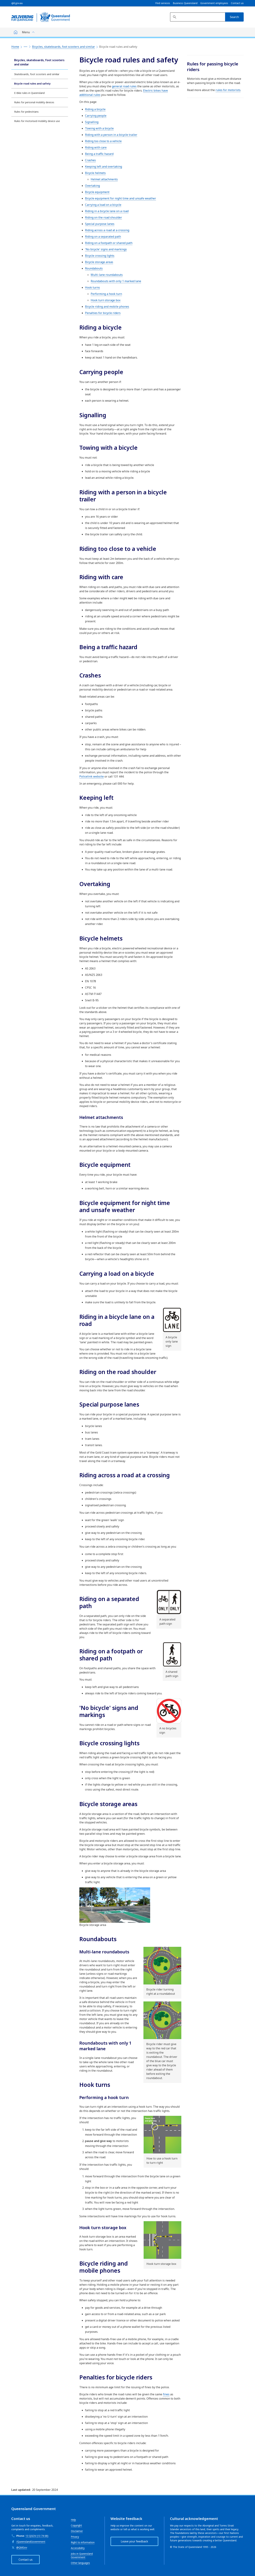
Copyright (76, 2525)
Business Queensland (185, 3)
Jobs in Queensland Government (82, 2555)
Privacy (75, 2536)
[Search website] (197, 17)
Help (73, 2519)
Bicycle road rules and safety (32, 83)
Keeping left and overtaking (103, 166)
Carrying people (95, 116)
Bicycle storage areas (99, 262)
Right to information (83, 2542)
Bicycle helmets (95, 173)
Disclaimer (77, 2531)
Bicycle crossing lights (99, 256)
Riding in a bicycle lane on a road (107, 211)
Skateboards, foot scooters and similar (36, 74)
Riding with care (96, 147)
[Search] (234, 17)
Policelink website (91, 776)
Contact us (237, 3)
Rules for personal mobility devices (34, 102)
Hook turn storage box (105, 300)
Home (15, 47)
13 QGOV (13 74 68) (37, 2535)
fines (166, 2394)
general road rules (124, 86)
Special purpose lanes (99, 224)
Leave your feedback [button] (134, 2541)
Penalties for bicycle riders (103, 313)
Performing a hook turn (106, 294)
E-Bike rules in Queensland (29, 93)
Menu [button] (26, 32)
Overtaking (92, 186)
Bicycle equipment (97, 192)
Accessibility (78, 2548)
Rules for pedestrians (26, 111)
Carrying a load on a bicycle (103, 205)
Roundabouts (94, 268)
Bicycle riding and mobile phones (107, 306)
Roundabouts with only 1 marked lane (116, 281)
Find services (162, 3)
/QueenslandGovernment (30, 2541)
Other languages (80, 2563)
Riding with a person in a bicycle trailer (111, 135)
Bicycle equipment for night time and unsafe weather (120, 198)
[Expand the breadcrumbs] (25, 47)
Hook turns (92, 287)
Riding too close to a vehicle (103, 141)
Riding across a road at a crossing (107, 230)
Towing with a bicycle (99, 128)
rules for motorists (228, 90)
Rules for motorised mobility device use (37, 121)
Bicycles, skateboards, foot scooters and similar (63, 47)
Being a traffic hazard (99, 154)
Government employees (214, 3)
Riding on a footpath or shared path (108, 243)
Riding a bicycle (95, 109)
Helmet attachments (104, 179)
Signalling (91, 122)
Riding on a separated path (103, 236)
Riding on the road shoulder (103, 217)
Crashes (90, 160)
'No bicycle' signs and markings (106, 249)
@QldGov (21, 2547)
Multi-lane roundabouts (107, 275)
